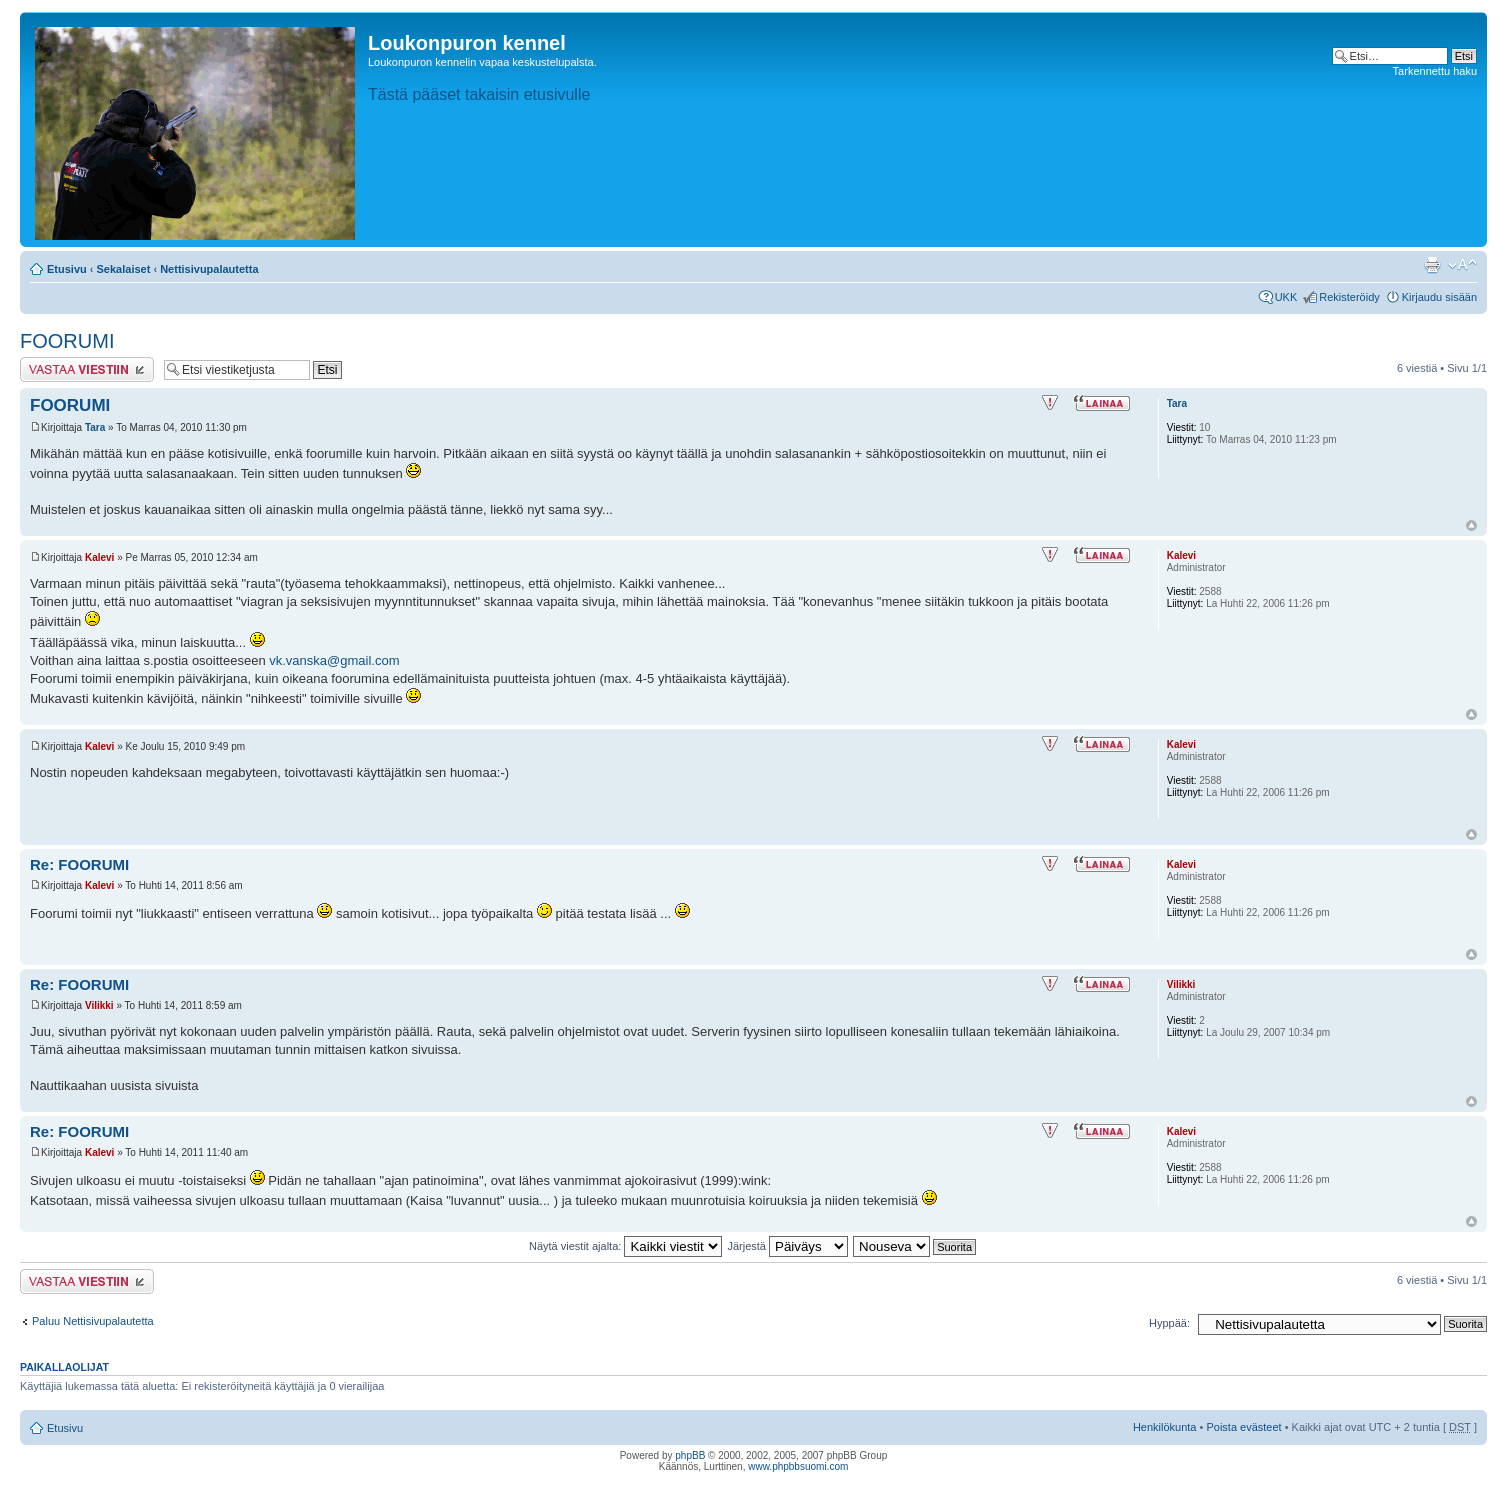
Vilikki (99, 1005)
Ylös (1471, 525)
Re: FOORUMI (79, 864)
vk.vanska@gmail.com (334, 660)
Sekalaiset (124, 269)
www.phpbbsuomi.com (798, 1466)
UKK (1286, 297)
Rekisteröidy (1349, 297)
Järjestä (787, 1246)
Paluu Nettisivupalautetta (93, 1321)
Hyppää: (1169, 1323)
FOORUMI (67, 341)
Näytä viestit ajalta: (625, 1246)
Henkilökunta (1165, 1427)
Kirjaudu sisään (1439, 297)
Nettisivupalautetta (209, 269)
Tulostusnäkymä (1432, 265)
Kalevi (99, 557)
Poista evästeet (1243, 1427)
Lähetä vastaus (87, 369)
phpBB (690, 1455)
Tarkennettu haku (1435, 71)
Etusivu (67, 269)
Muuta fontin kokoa (1462, 265)
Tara (95, 427)
